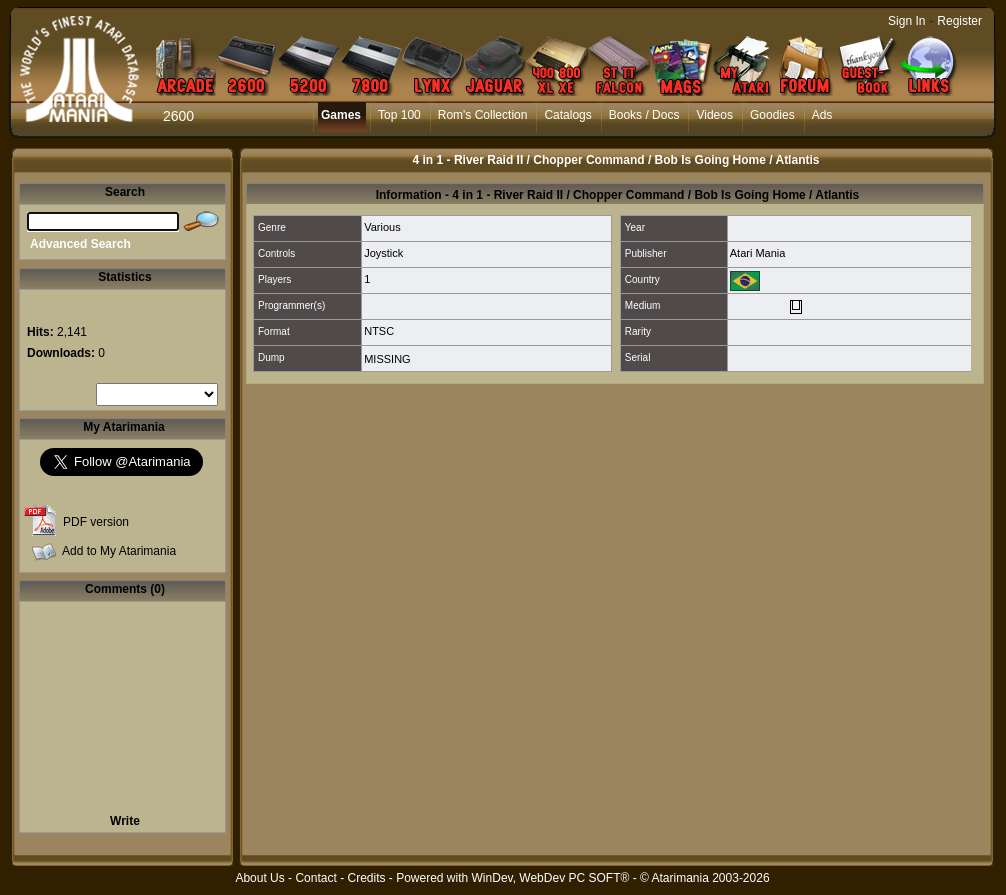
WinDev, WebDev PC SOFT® (551, 878)
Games (341, 115)
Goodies (772, 115)
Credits (366, 878)
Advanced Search (80, 244)
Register (959, 21)
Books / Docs (644, 115)
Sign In (906, 21)
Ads (822, 115)
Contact (315, 878)
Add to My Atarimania (119, 551)
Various (382, 227)
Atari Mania (758, 253)
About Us (259, 878)
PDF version (96, 522)
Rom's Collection (483, 115)
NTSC (379, 331)
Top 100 (399, 115)
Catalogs (567, 115)
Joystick (383, 253)
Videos (714, 115)
